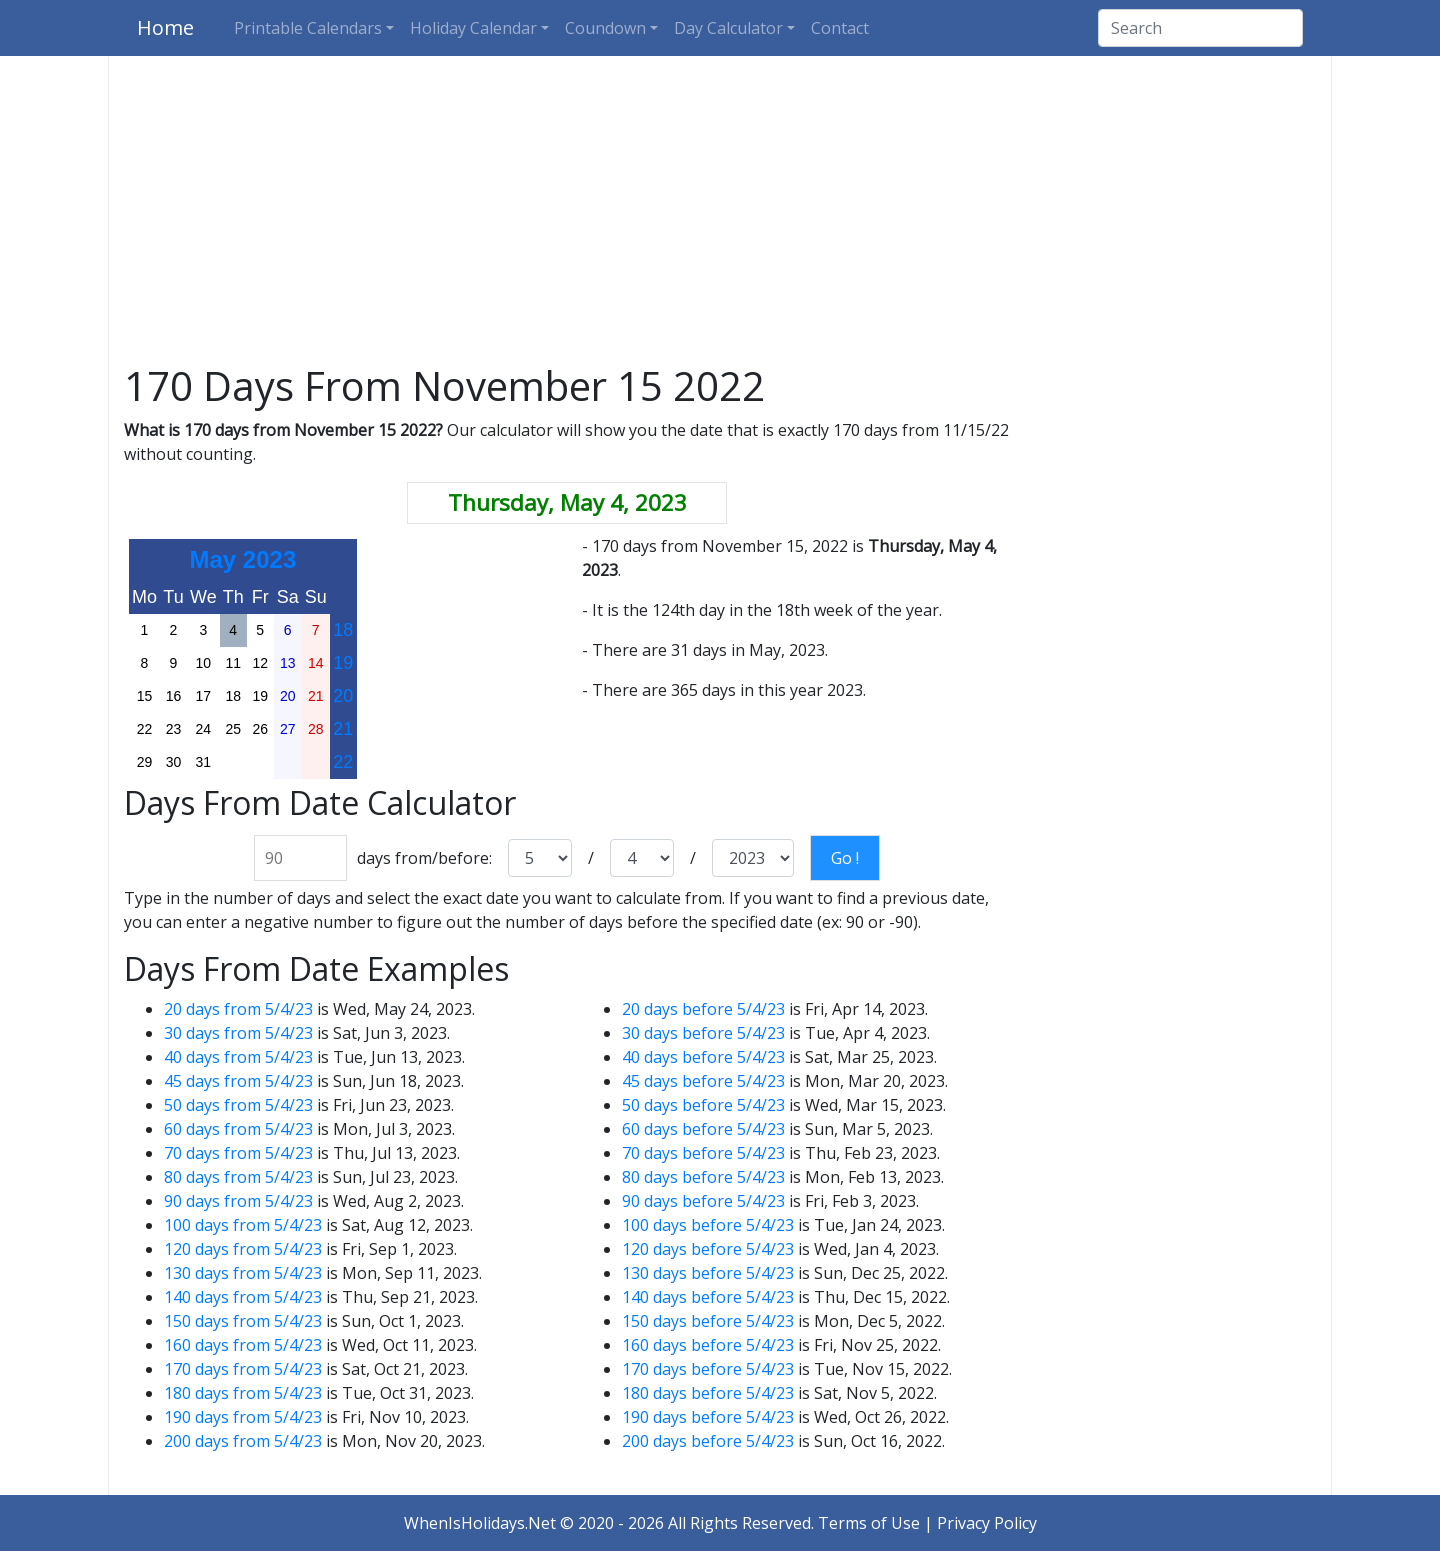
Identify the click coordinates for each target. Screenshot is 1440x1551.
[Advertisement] (720, 214)
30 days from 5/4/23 (238, 1033)
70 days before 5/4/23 (703, 1153)
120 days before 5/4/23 (708, 1249)
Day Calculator (728, 28)
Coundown (605, 28)
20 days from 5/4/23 (238, 1009)
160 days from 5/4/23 (243, 1345)
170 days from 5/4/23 (243, 1369)
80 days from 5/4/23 (238, 1177)
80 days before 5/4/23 (703, 1177)
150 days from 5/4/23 (243, 1321)
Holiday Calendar (473, 28)
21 (343, 729)
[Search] (1200, 28)
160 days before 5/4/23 (708, 1345)
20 (343, 696)
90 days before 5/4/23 (703, 1201)
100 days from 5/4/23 (243, 1225)
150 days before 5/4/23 (708, 1321)
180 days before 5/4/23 (708, 1393)
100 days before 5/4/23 (708, 1225)
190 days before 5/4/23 (708, 1417)
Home (165, 27)
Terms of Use (869, 1523)
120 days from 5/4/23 (243, 1249)
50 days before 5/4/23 (703, 1105)
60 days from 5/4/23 (238, 1129)
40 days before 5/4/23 (703, 1057)
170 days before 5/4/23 (708, 1369)
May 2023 (243, 559)
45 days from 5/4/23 (238, 1081)
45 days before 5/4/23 (703, 1081)
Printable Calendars (308, 28)
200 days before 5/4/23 (708, 1441)
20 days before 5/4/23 (703, 1009)
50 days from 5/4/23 (238, 1105)
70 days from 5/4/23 (238, 1153)
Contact (840, 28)
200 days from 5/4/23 (243, 1441)
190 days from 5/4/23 (243, 1417)
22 (343, 762)
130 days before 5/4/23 (708, 1273)
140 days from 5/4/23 (243, 1297)
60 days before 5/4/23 (703, 1129)
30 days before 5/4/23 (703, 1033)
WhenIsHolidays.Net (480, 1523)
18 (343, 630)
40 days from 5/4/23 (238, 1057)
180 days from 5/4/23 (243, 1393)
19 (343, 663)
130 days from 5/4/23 (243, 1273)
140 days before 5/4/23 (708, 1297)
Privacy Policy (987, 1523)
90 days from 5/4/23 (238, 1201)
